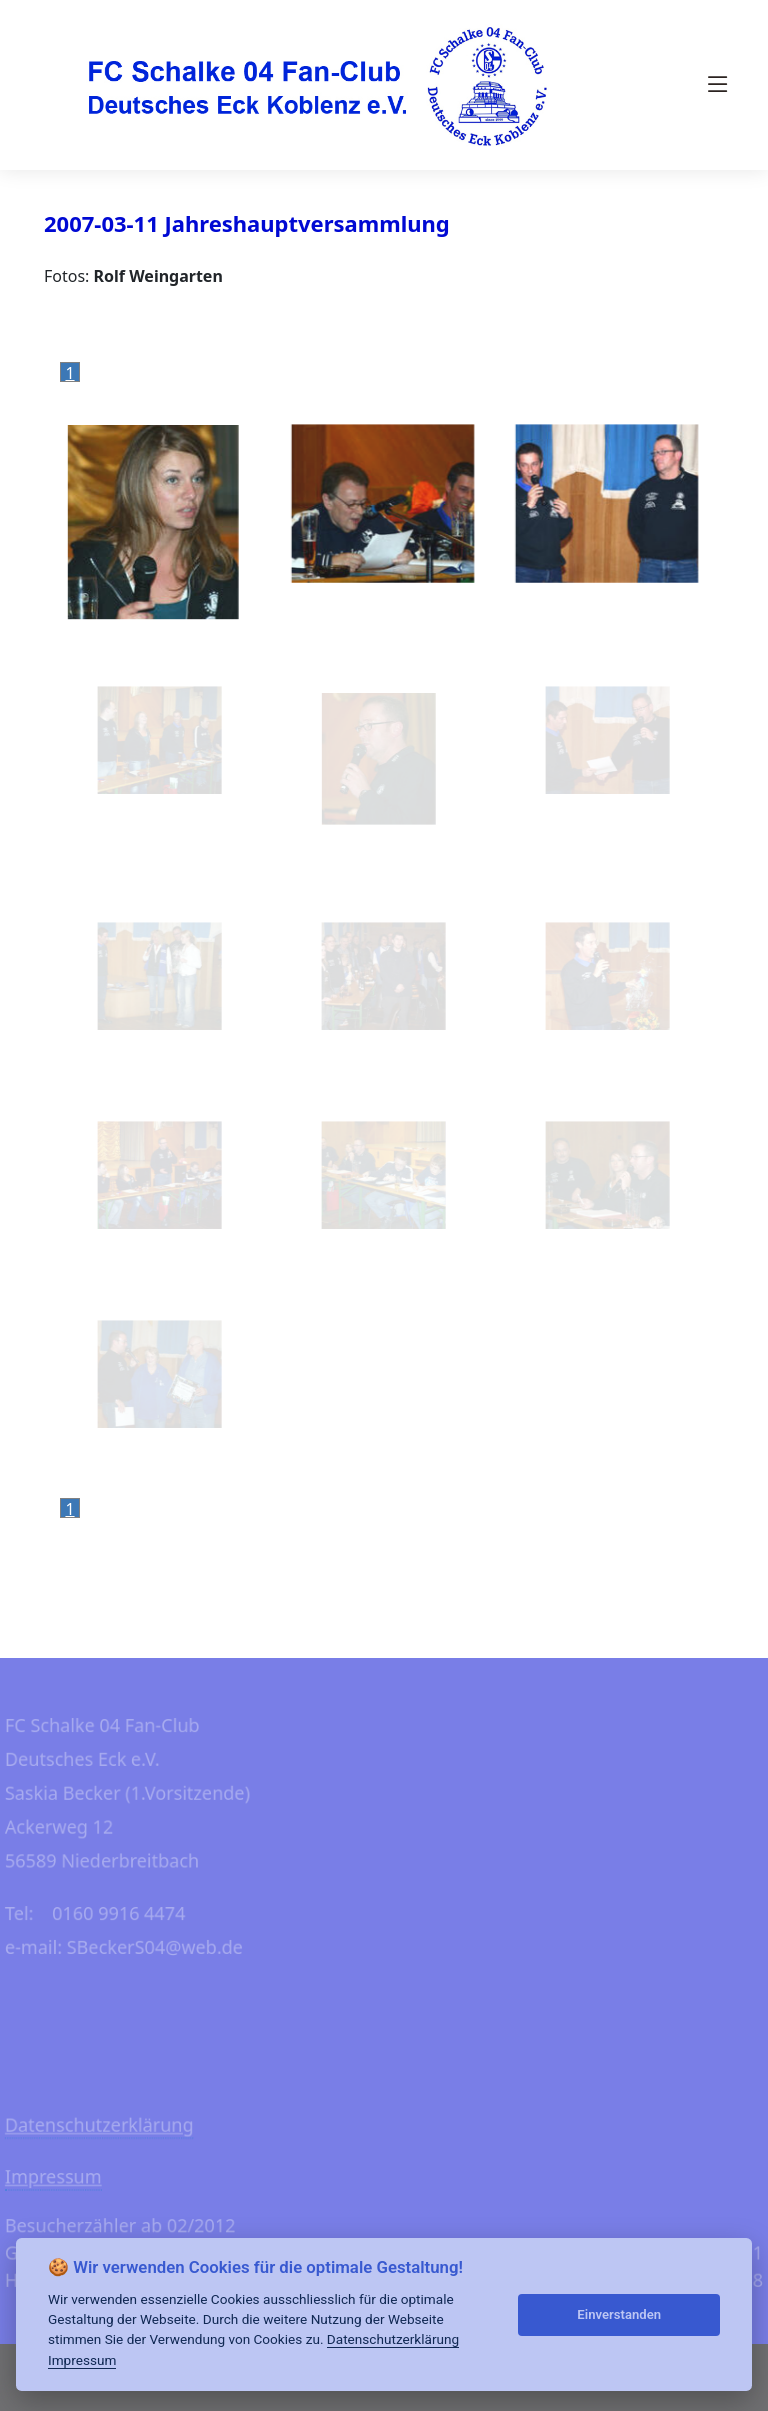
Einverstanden (619, 2314)
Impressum (82, 2360)
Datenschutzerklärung (393, 2339)
